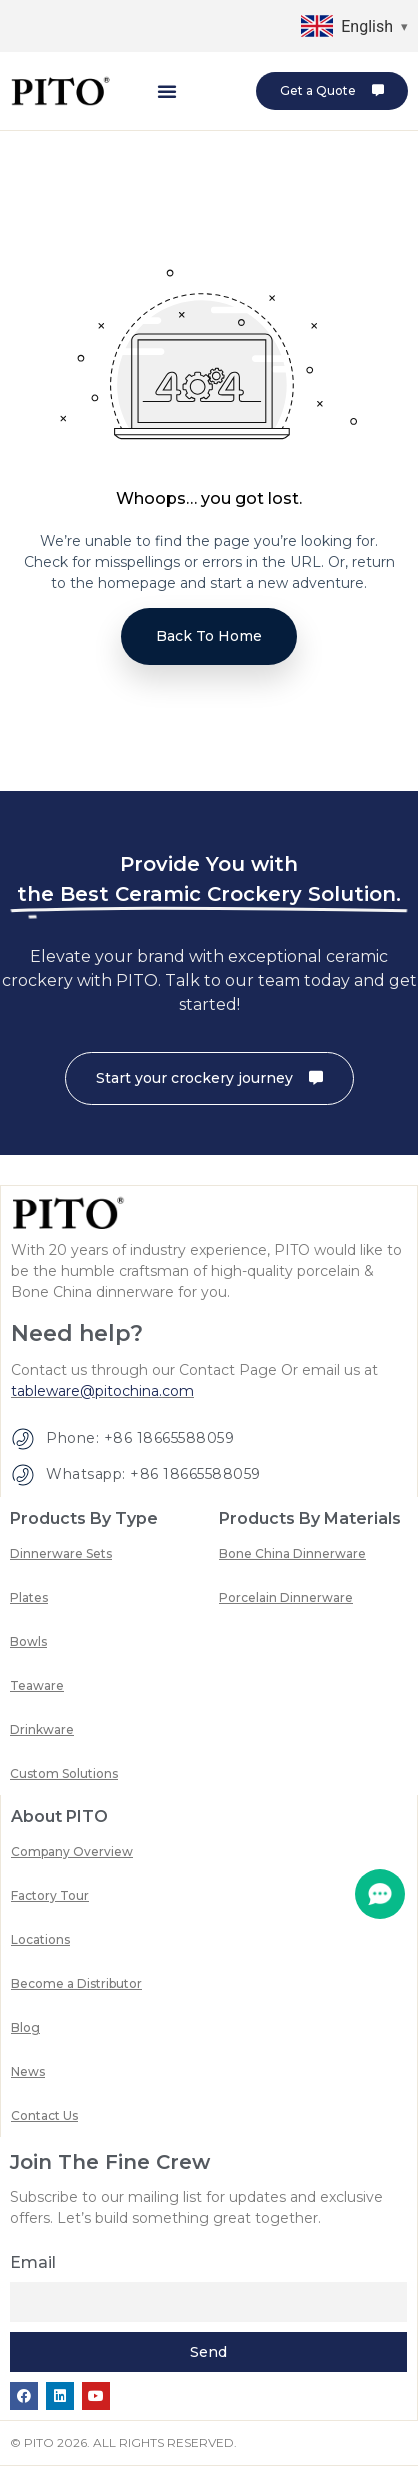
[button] (167, 91)
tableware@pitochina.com (102, 1399)
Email (33, 2270)
